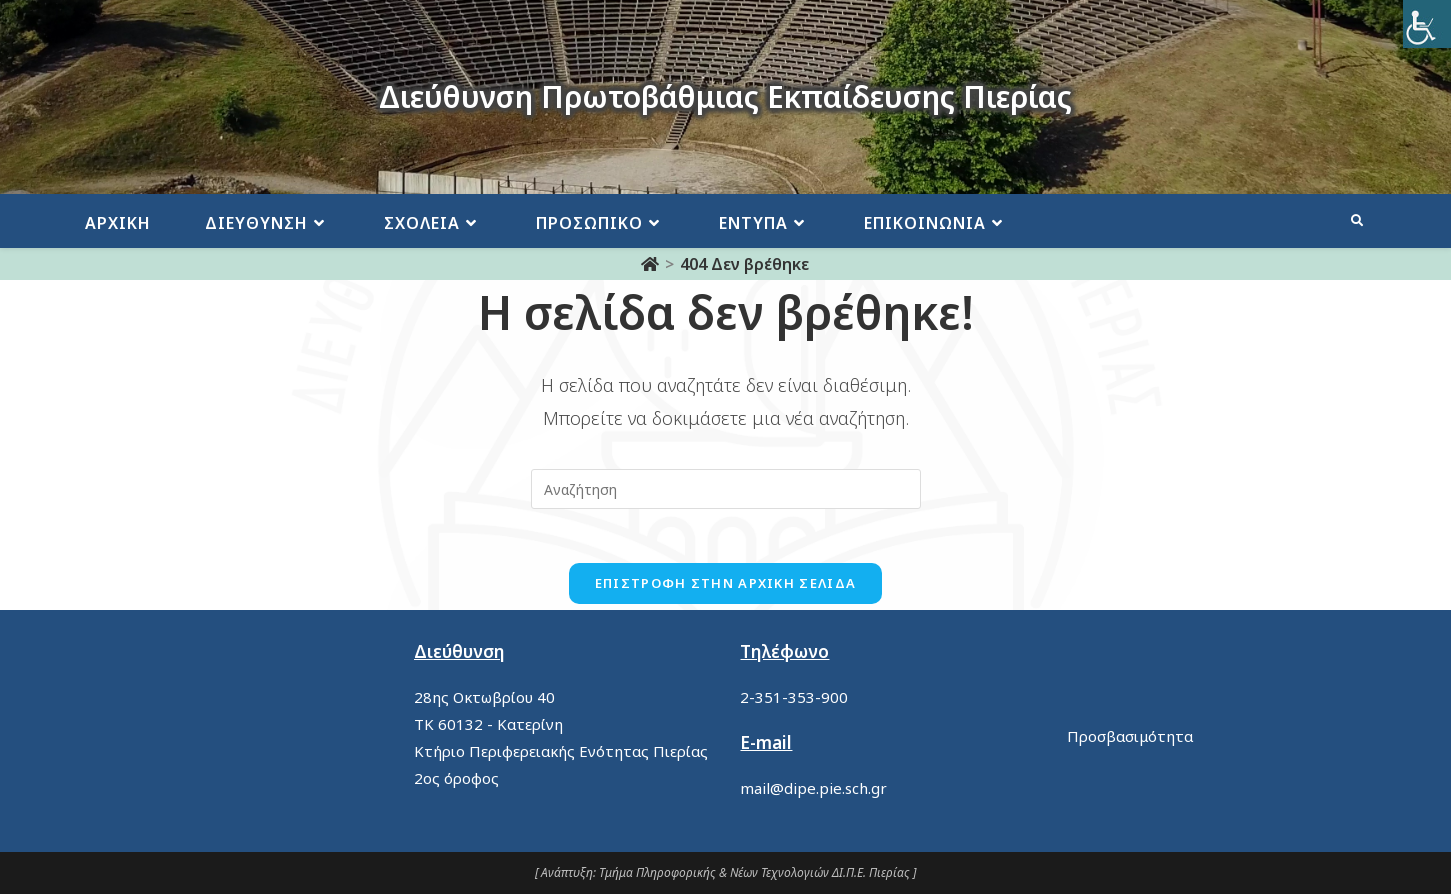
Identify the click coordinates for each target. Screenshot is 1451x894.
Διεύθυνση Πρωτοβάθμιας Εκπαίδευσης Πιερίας (725, 96)
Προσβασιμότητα (1130, 736)
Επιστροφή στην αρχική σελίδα (725, 589)
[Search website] (1357, 221)
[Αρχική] (650, 264)
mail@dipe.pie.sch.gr (813, 788)
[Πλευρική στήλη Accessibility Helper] (1427, 24)
